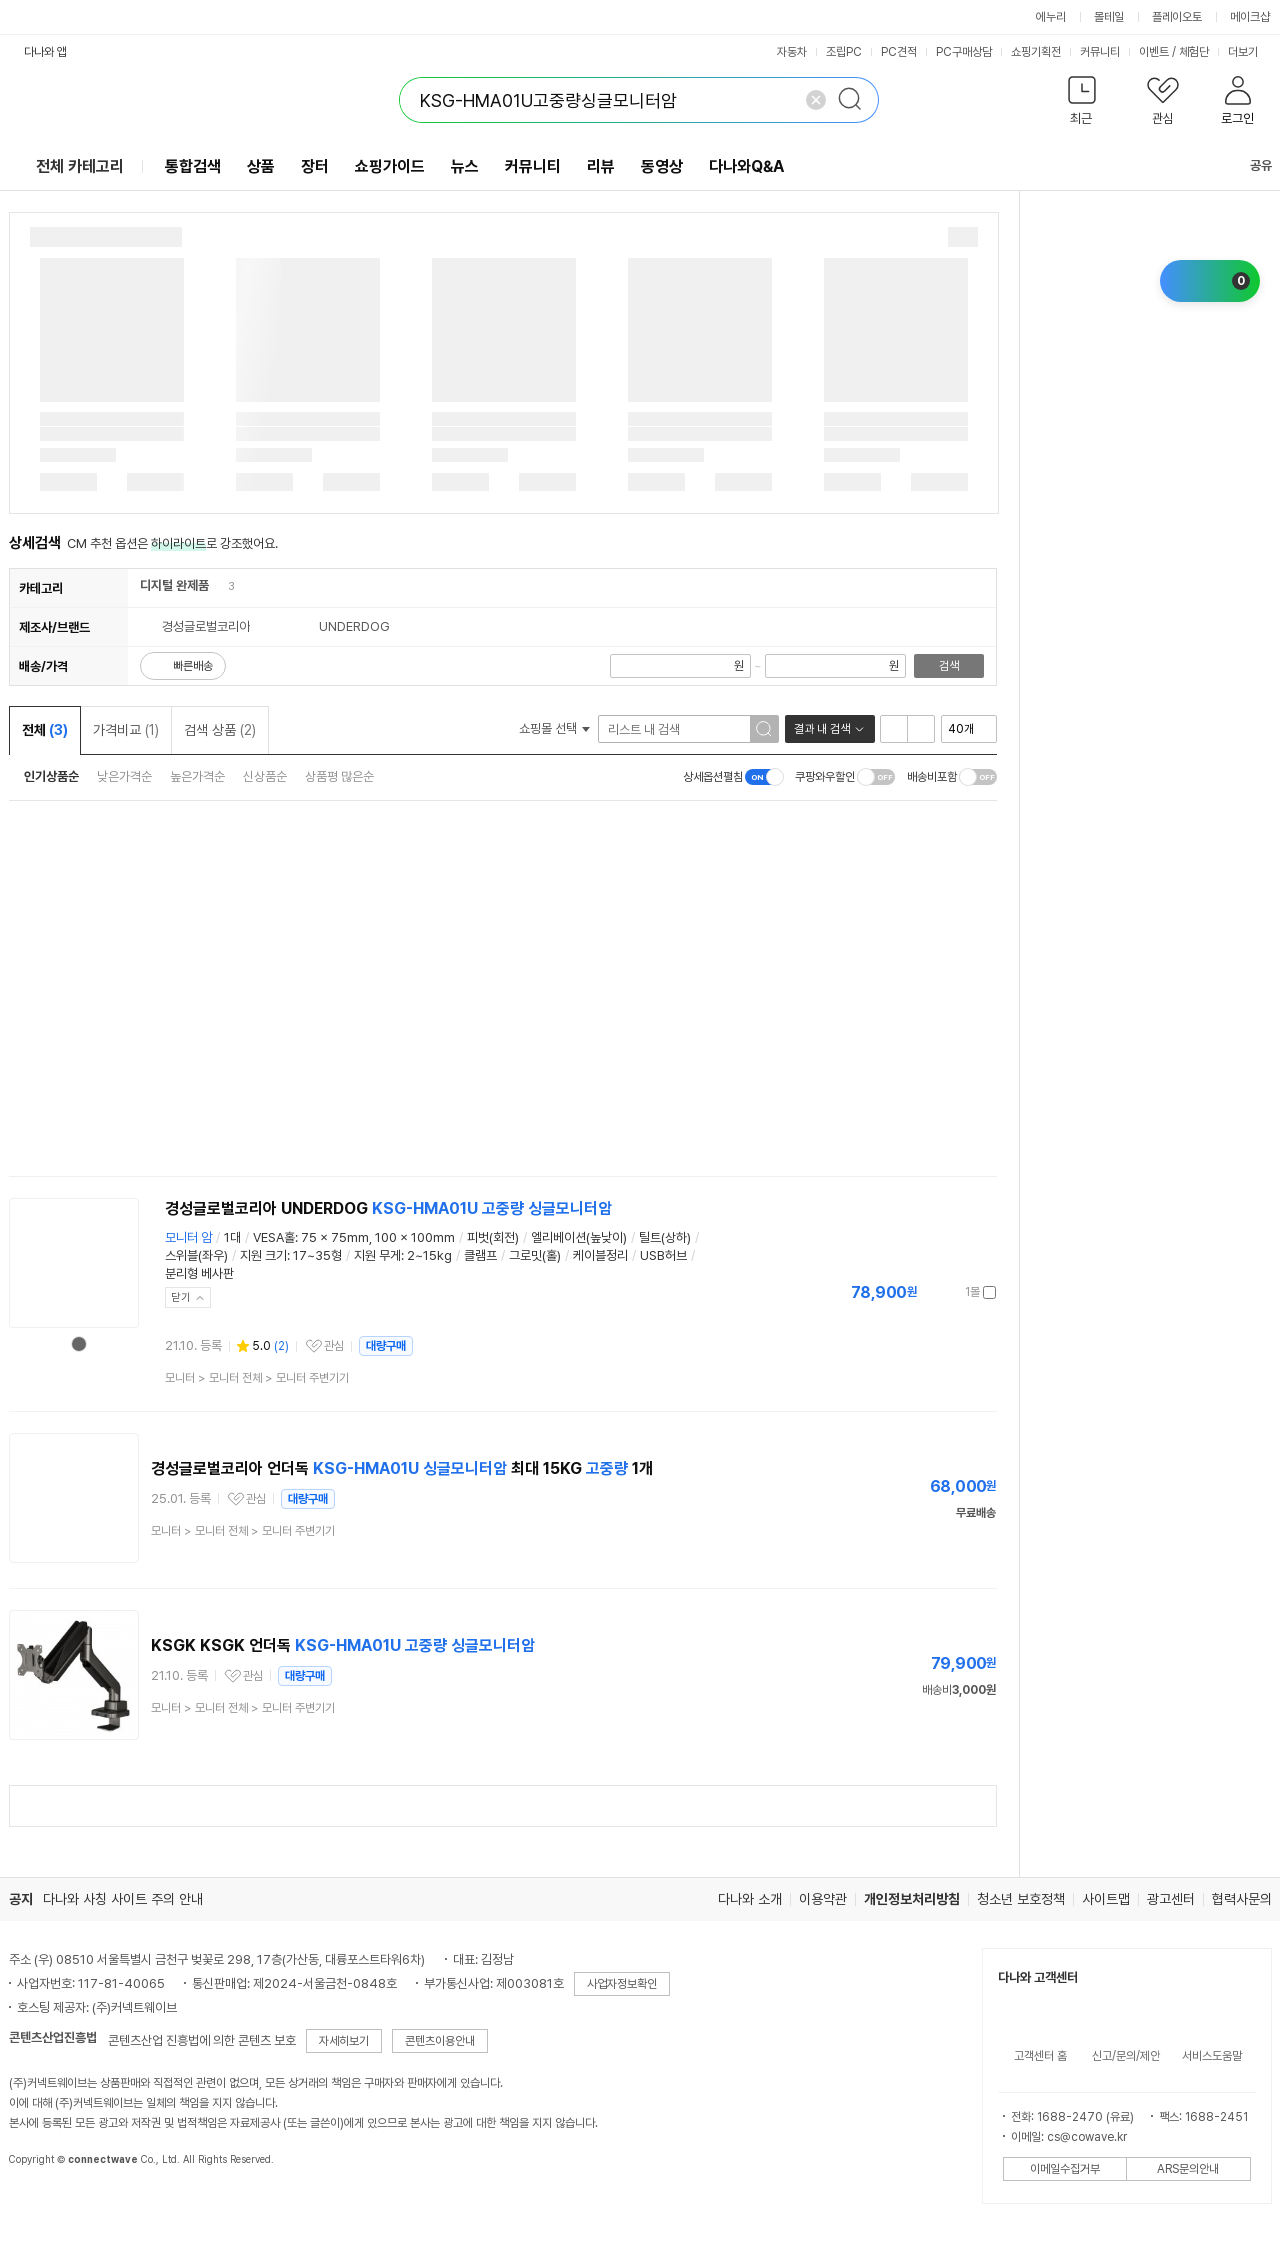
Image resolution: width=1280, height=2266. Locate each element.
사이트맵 (1106, 1899)
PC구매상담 (964, 52)
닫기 (181, 1297)
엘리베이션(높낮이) (579, 1237)
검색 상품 (220, 730)
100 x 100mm (415, 1237)
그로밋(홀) (535, 1255)
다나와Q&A (746, 166)
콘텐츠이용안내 (440, 2041)
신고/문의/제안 (1126, 2056)
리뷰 (601, 166)
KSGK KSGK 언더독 (343, 1645)
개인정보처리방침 (912, 1899)
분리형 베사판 (199, 1273)
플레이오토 (1177, 17)
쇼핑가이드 (390, 166)
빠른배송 (193, 666)
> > (257, 1378)
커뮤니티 (1100, 52)
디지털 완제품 (174, 585)
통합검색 (193, 166)
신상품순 (265, 776)
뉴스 (465, 166)
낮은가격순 (124, 776)
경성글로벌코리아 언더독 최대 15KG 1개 (402, 1468)
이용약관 (823, 1899)
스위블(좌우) (196, 1255)
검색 (949, 666)
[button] (1082, 104)
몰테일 (1109, 17)
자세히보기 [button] (344, 2041)
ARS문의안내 (1188, 2169)
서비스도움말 (1212, 2056)
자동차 (792, 52)
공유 (1249, 165)
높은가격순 (197, 776)
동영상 (662, 166)
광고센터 (1171, 1899)
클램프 (480, 1255)
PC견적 (899, 52)
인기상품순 (51, 776)
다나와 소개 (750, 1899)
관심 (334, 1346)
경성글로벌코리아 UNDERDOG (388, 1208)
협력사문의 (1242, 1899)
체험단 (1194, 52)
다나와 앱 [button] (45, 52)
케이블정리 (600, 1255)
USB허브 (663, 1255)
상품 (261, 166)
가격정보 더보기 (926, 1292)
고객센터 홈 (1040, 2056)
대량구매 (386, 1346)
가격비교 (126, 730)
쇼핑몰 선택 (554, 728)
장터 (315, 166)
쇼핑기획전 (1036, 52)
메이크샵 (1250, 17)
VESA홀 (274, 1237)
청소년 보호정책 (1021, 1899)
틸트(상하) (665, 1237)
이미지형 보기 (921, 729)
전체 (45, 730)
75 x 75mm (335, 1237)
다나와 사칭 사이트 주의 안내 (123, 1899)
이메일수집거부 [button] (1065, 2169)
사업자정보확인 (622, 1984)
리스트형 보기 (894, 729)
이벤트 (1154, 52)
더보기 (1250, 52)
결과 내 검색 (822, 729)
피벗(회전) (493, 1237)
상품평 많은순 (339, 776)
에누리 (1051, 17)
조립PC (844, 52)
